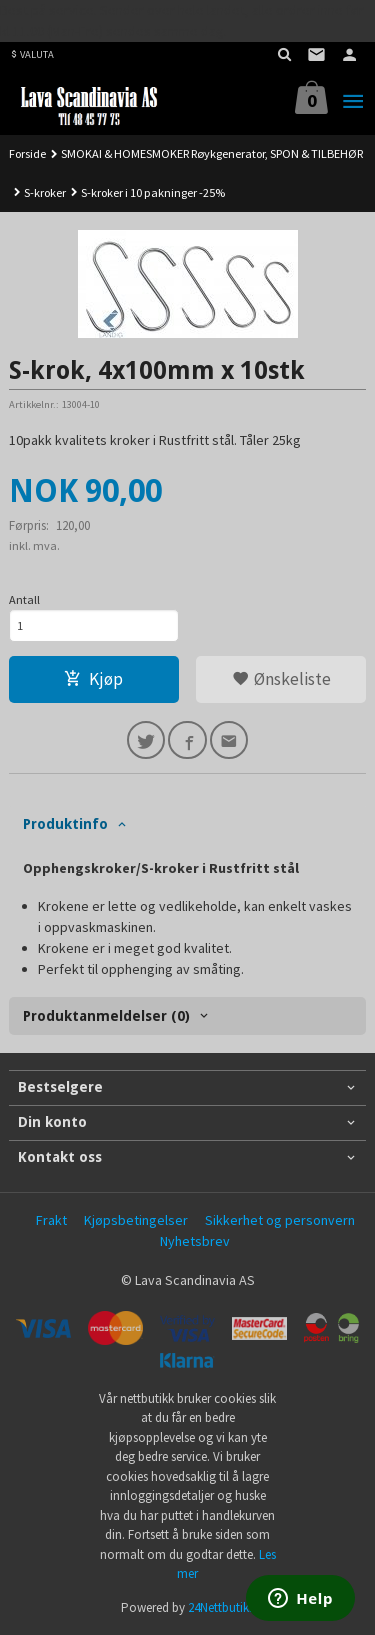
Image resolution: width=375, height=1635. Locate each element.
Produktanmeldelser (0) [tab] (106, 1016)
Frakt (51, 1220)
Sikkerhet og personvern (280, 1220)
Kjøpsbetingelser (136, 1220)
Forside (27, 153)
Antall (24, 599)
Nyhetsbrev (195, 1241)
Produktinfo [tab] (65, 824)
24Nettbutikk (221, 1607)
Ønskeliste (281, 679)
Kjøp (93, 679)
